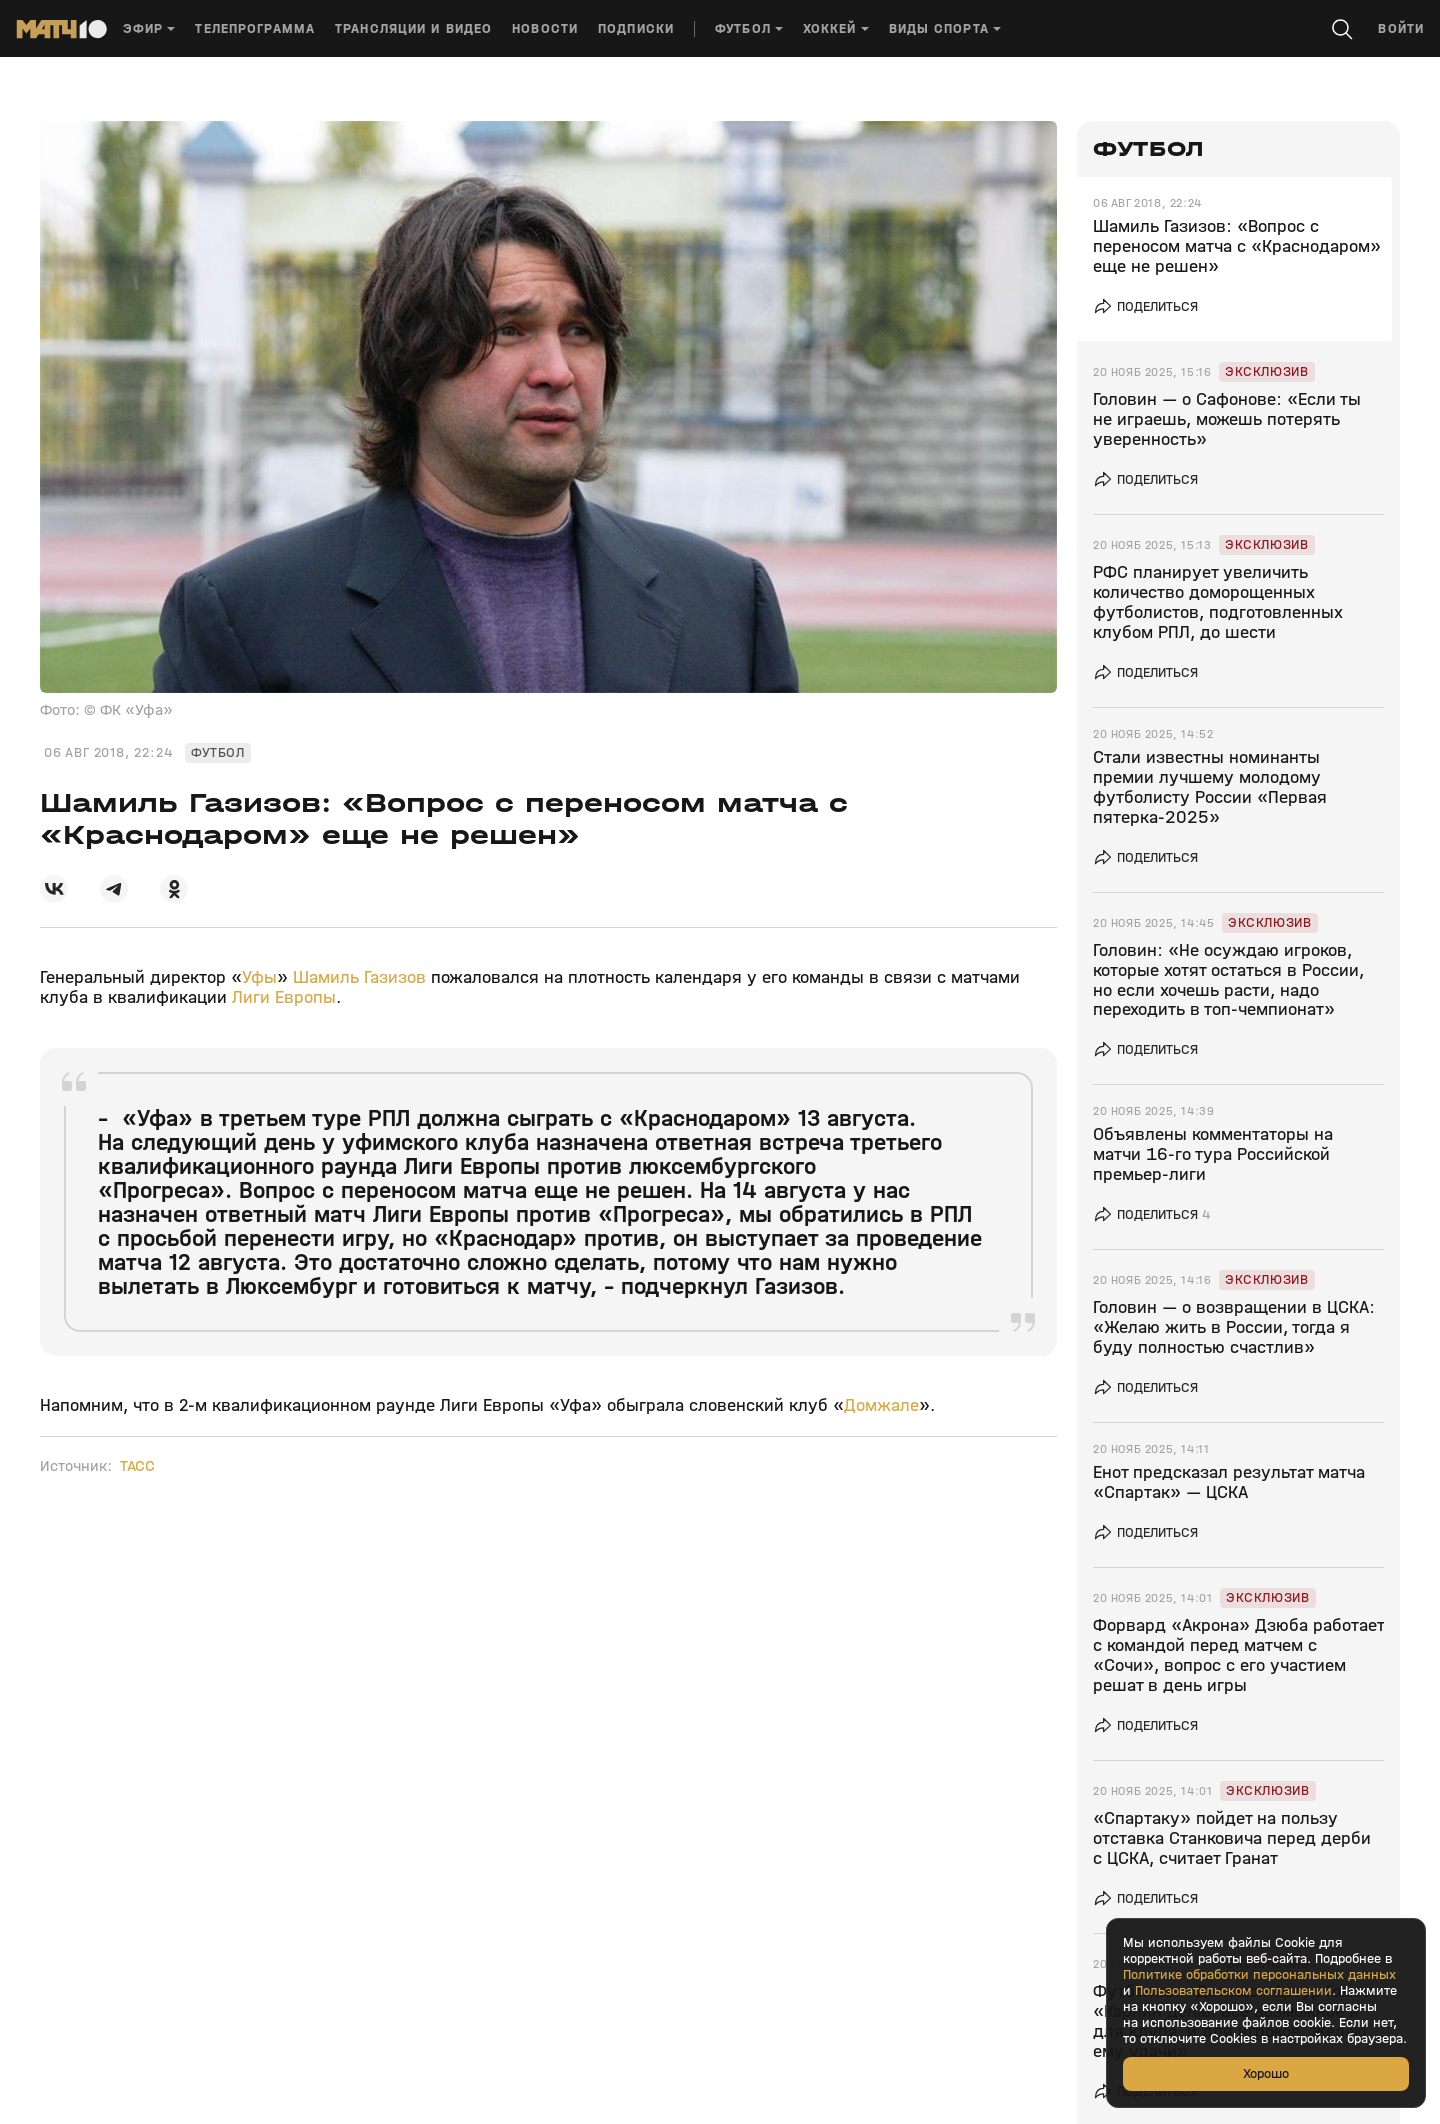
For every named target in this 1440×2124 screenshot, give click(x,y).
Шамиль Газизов (359, 977)
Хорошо (1266, 2073)
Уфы (259, 977)
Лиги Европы (284, 997)
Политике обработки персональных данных (1259, 1975)
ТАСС (137, 1466)
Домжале (881, 1405)
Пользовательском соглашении (1233, 1991)
